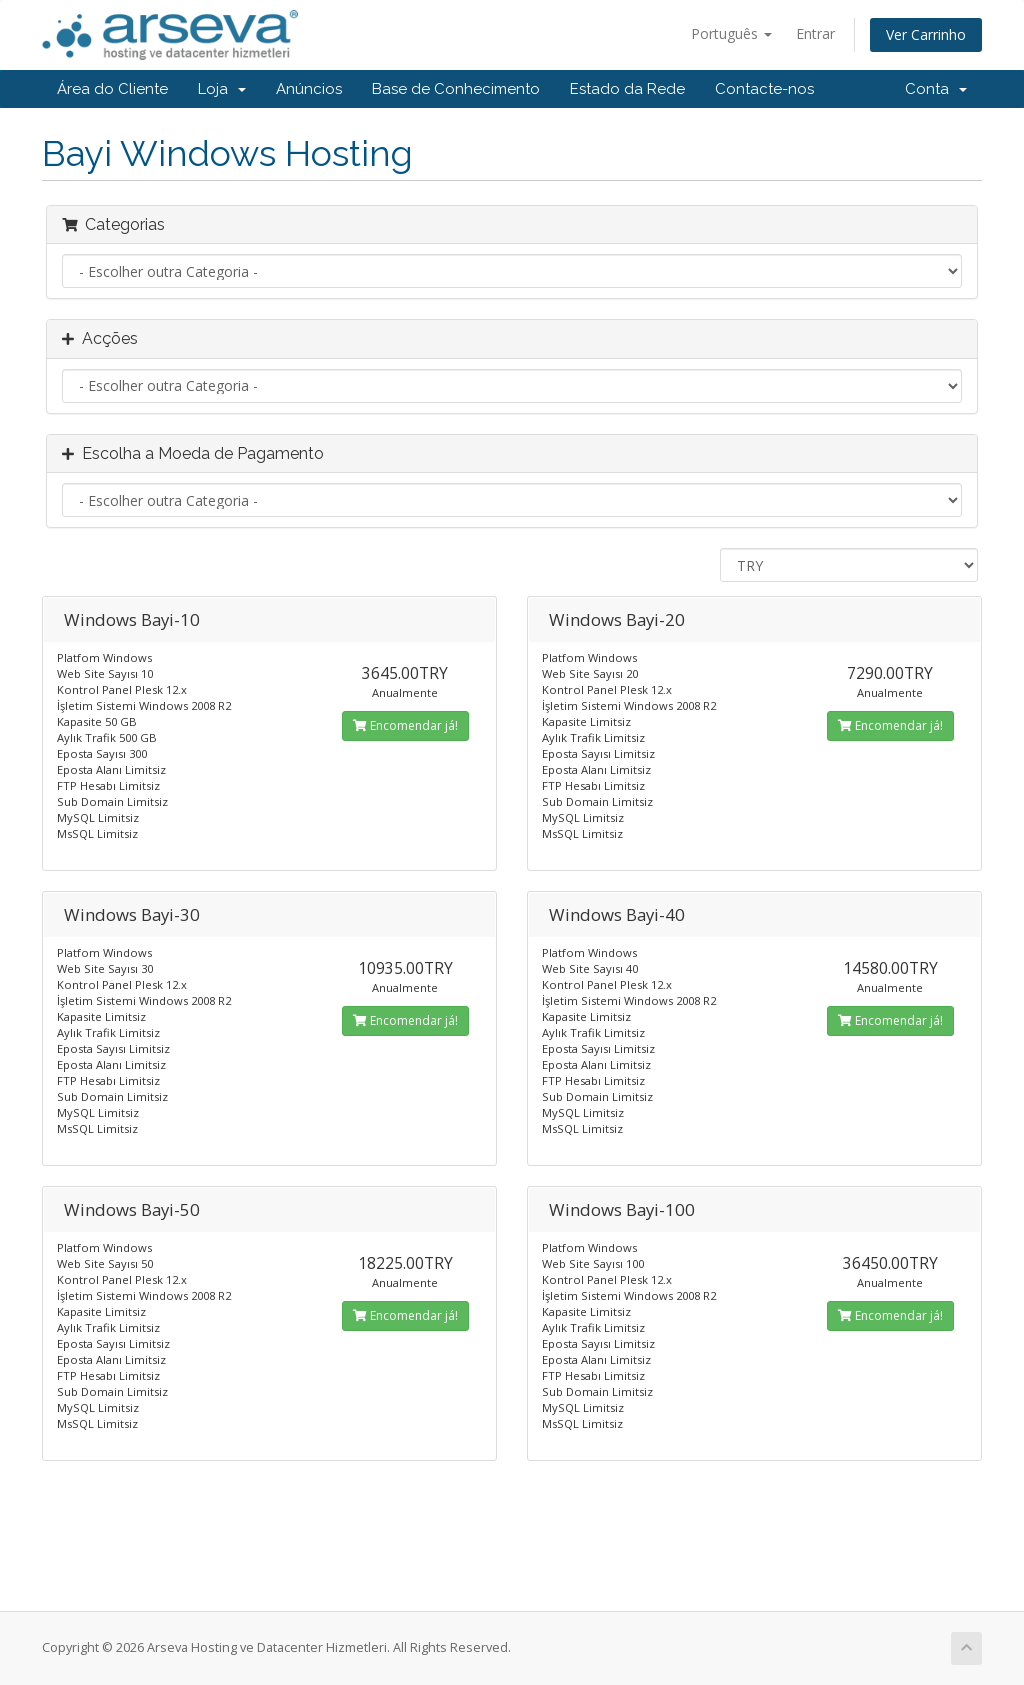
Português (731, 33)
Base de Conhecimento (456, 89)
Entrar (815, 33)
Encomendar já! (405, 725)
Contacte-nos (764, 89)
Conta (936, 89)
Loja (222, 89)
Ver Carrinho (926, 34)
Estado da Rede (627, 89)
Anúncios (309, 89)
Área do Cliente (112, 89)
